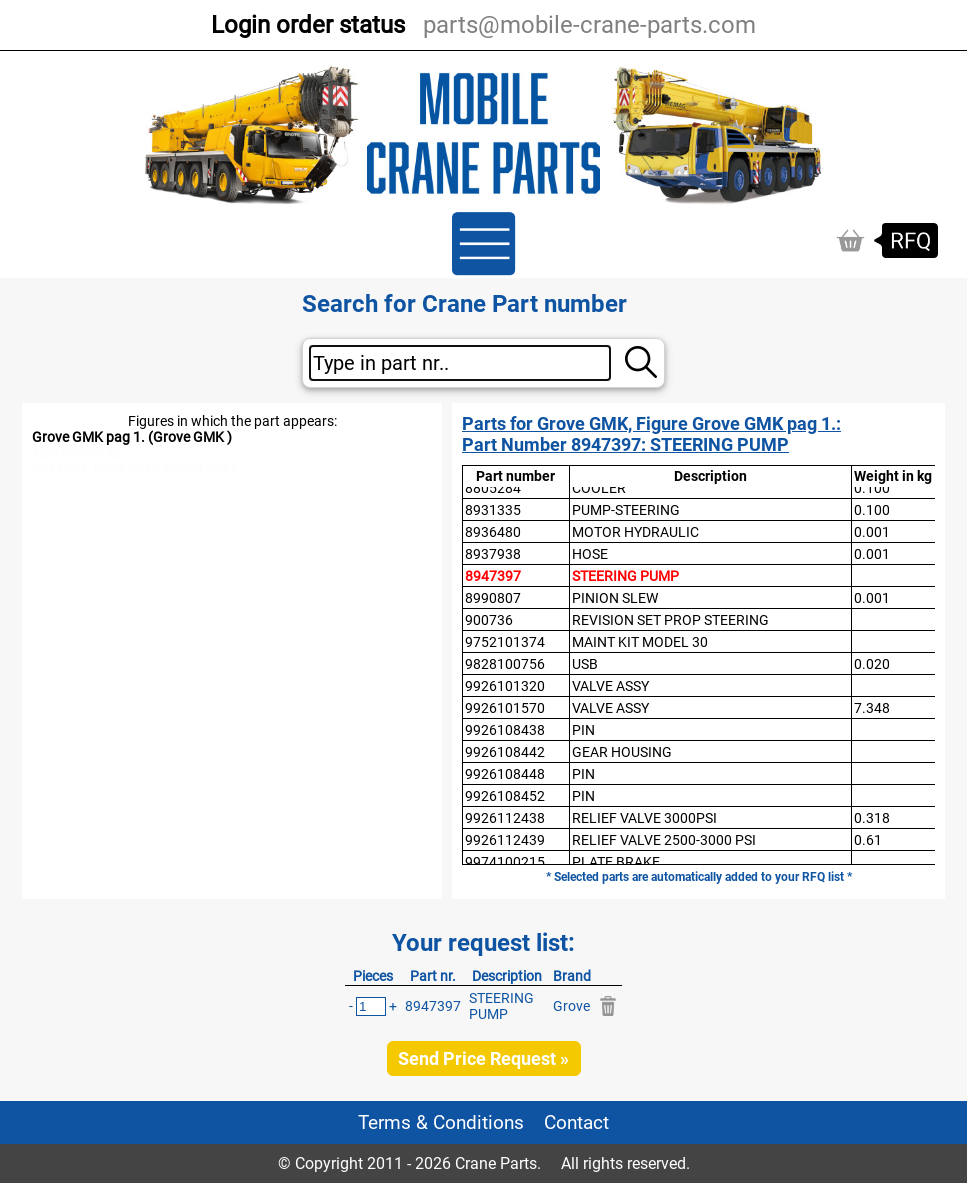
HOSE (590, 554)
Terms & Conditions (441, 1122)
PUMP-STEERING (626, 510)
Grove (571, 1006)
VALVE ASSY (610, 686)
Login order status (308, 25)
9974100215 (505, 862)
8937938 (493, 554)
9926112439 (505, 840)
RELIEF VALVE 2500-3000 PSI (664, 840)
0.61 (868, 840)
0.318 (872, 818)
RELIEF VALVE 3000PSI (644, 818)
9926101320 (505, 686)
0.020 (872, 664)
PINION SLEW (615, 598)
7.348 (872, 708)
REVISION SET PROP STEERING (670, 620)
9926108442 (505, 752)
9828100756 (505, 664)
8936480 (493, 532)
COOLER (599, 488)
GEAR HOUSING (622, 752)
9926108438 (505, 730)
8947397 (493, 576)
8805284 (493, 488)
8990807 (493, 598)
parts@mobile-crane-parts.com (589, 25)
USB (585, 664)
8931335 (493, 510)
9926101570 (505, 708)
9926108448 (505, 774)
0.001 (872, 532)
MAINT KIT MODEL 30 (640, 642)
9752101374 (505, 642)
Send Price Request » (483, 1058)
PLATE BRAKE (616, 862)
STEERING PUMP (625, 576)
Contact (576, 1122)
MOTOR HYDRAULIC (635, 532)
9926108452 (505, 796)
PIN (583, 730)
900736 (489, 620)
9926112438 (505, 818)
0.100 (872, 488)
